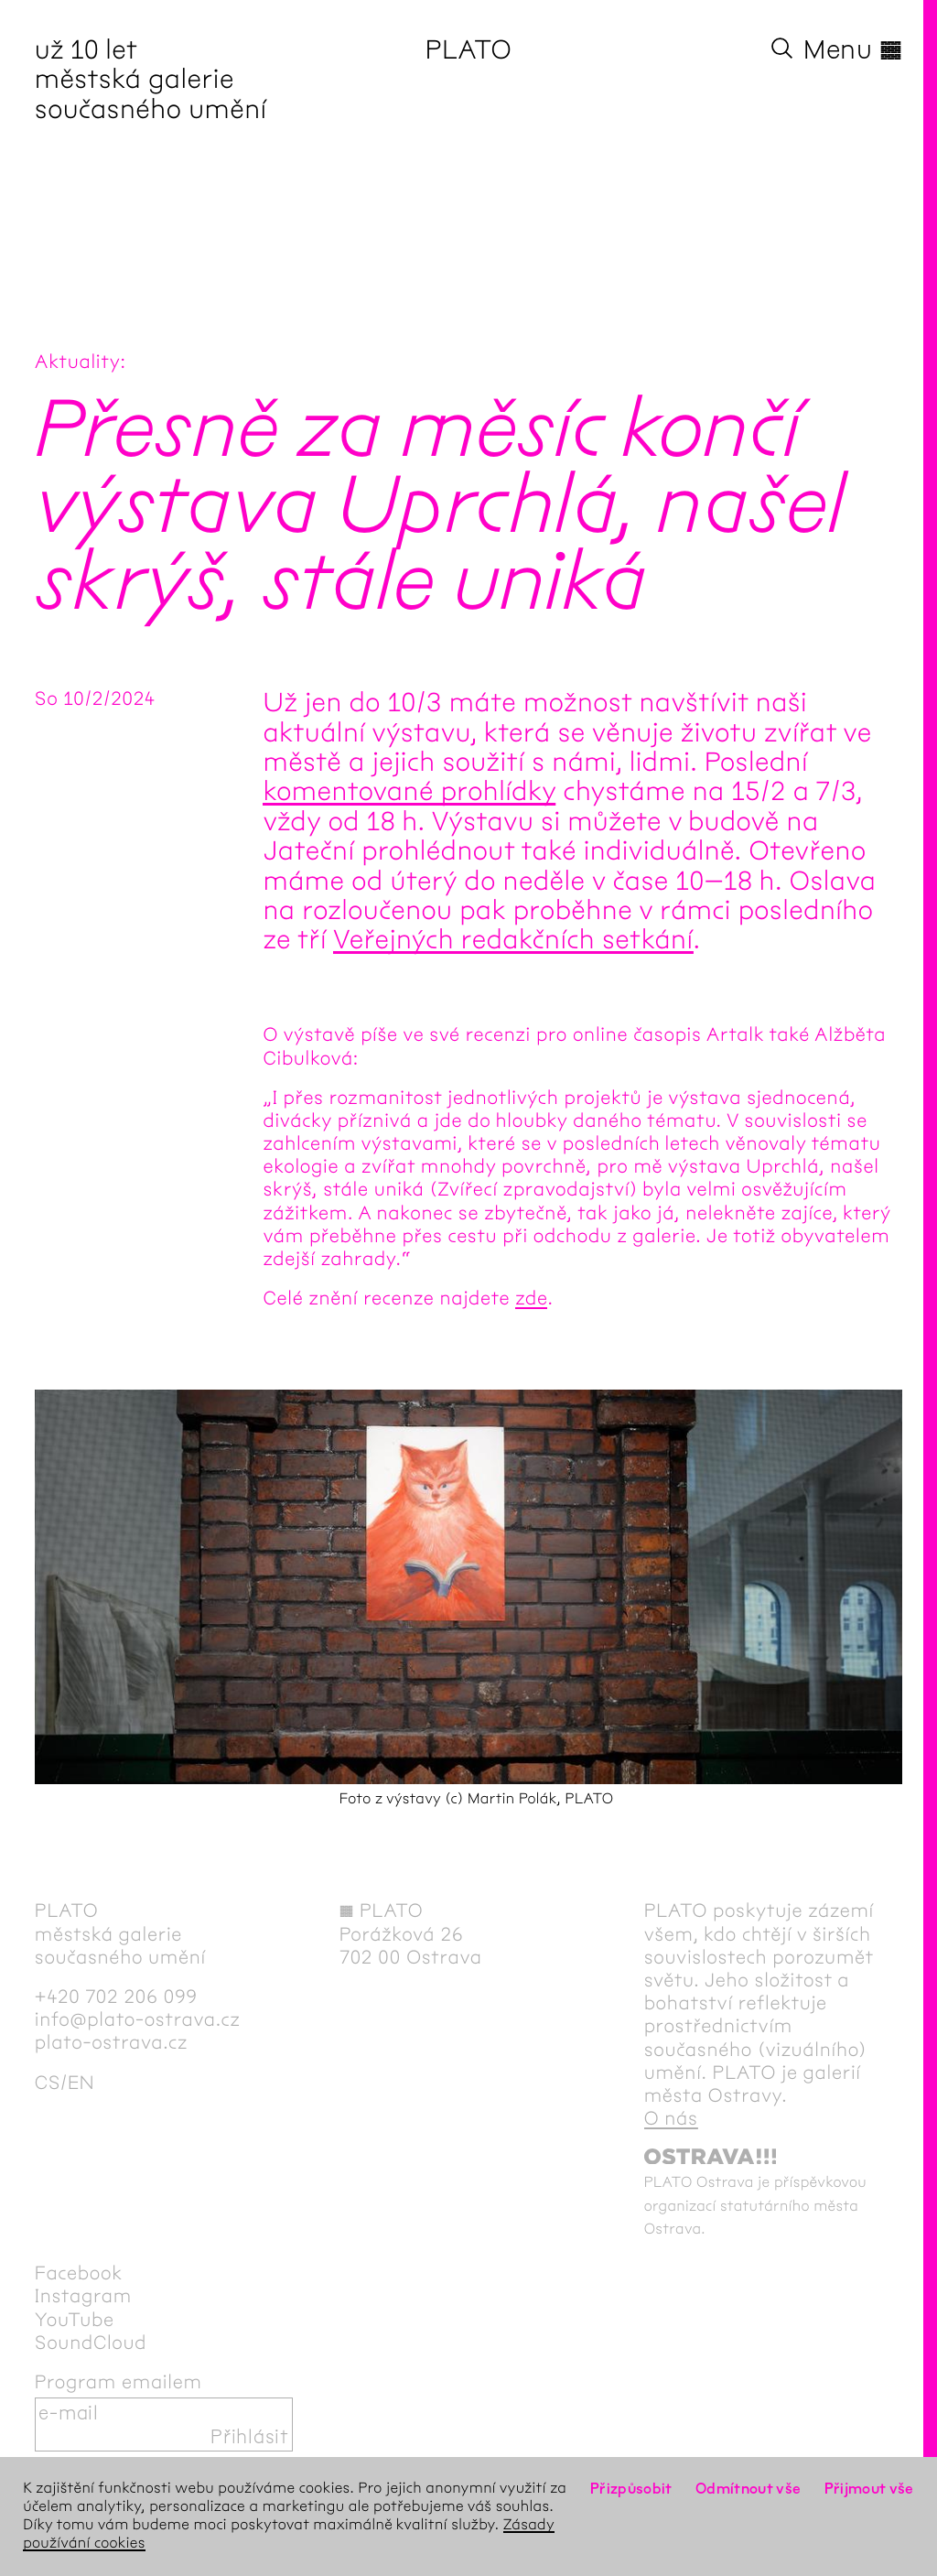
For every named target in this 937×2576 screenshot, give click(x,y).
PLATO (468, 49)
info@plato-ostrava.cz (138, 2019)
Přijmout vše (869, 2488)
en (81, 2083)
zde (531, 1298)
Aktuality (78, 362)
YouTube (74, 2320)
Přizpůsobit (631, 2488)
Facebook (79, 2273)
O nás (671, 2118)
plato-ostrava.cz (111, 2042)
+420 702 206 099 (116, 1997)
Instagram (83, 2296)
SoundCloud (90, 2343)
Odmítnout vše (748, 2488)
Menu (852, 49)
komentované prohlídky (409, 791)
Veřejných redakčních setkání (513, 939)
